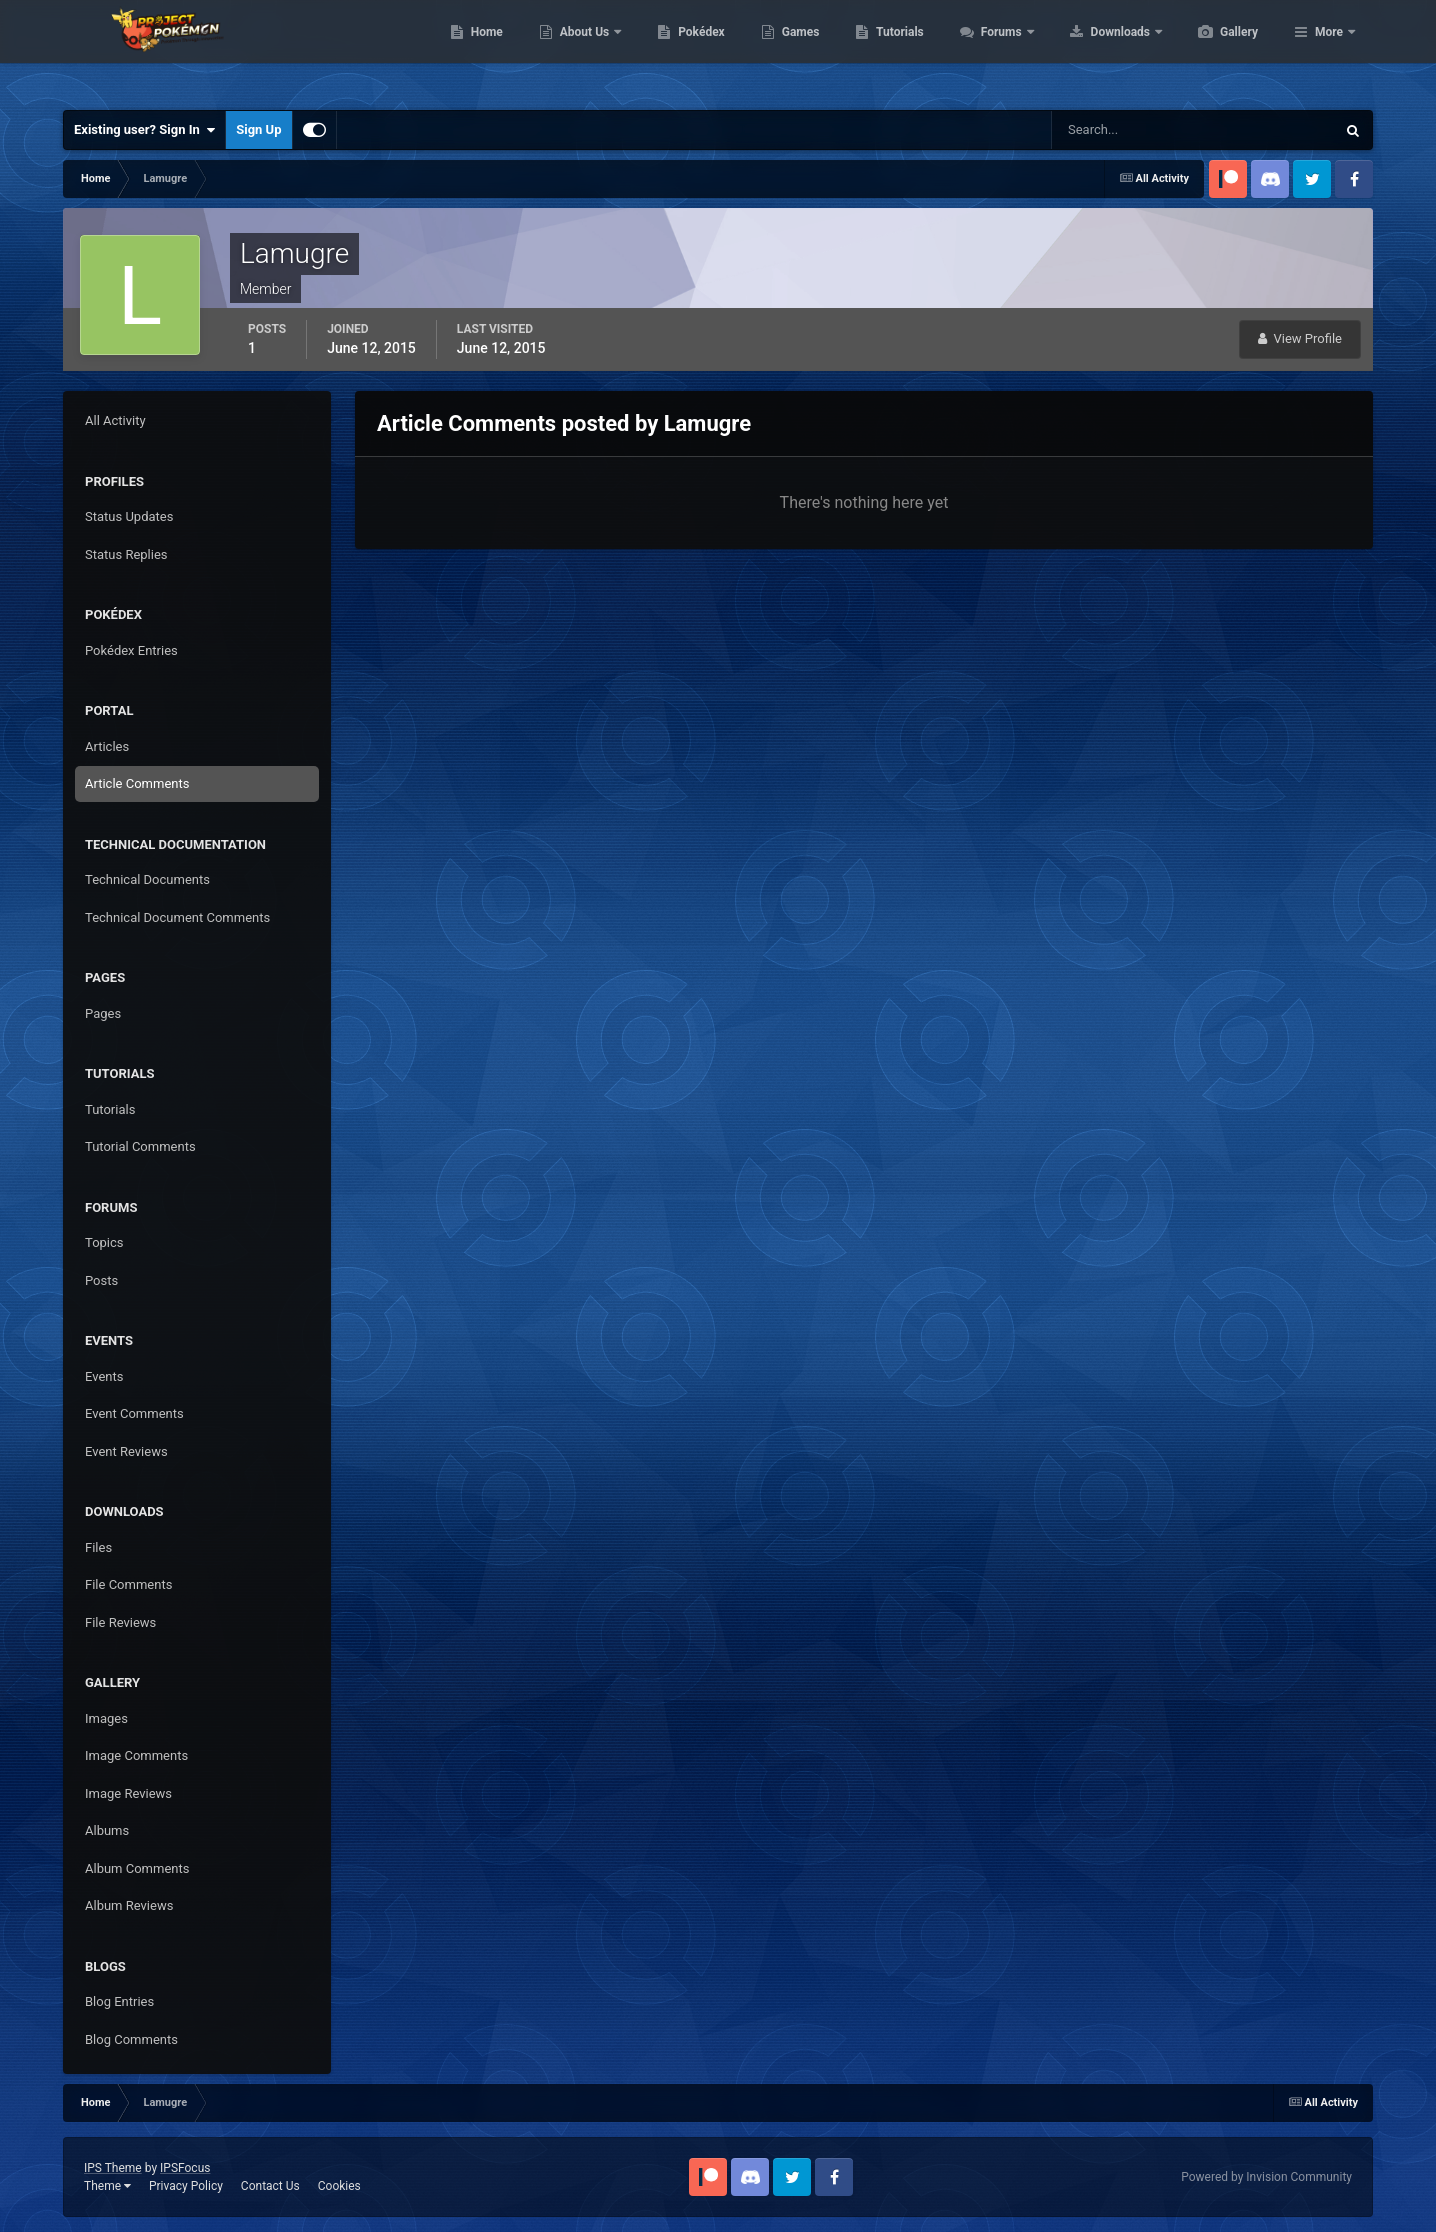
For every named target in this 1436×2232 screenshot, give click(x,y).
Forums (1097, 50)
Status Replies (126, 554)
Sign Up (258, 129)
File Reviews (120, 1622)
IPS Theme (113, 2168)
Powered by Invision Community (1266, 2177)
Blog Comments (131, 2039)
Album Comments (137, 1868)
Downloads (1216, 50)
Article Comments (137, 783)
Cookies (339, 2186)
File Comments (128, 1584)
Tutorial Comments (140, 1146)
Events (104, 1376)
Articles (107, 746)
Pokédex (796, 50)
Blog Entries (119, 2001)
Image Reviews (128, 1793)
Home (581, 50)
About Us (680, 50)
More (1329, 50)
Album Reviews (129, 1905)
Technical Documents (147, 879)
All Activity (115, 420)
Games (895, 50)
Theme (107, 2186)
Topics (104, 1242)
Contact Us (270, 2186)
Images (106, 1718)
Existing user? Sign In (144, 130)
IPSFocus (185, 2168)
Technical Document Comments (177, 917)
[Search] (1132, 130)
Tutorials (994, 50)
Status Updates (129, 516)
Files (98, 1547)
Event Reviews (126, 1451)
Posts (101, 1280)
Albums (107, 1830)
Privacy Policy (186, 2186)
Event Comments (134, 1413)
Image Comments (136, 1755)
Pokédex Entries (131, 650)
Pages (103, 1013)
